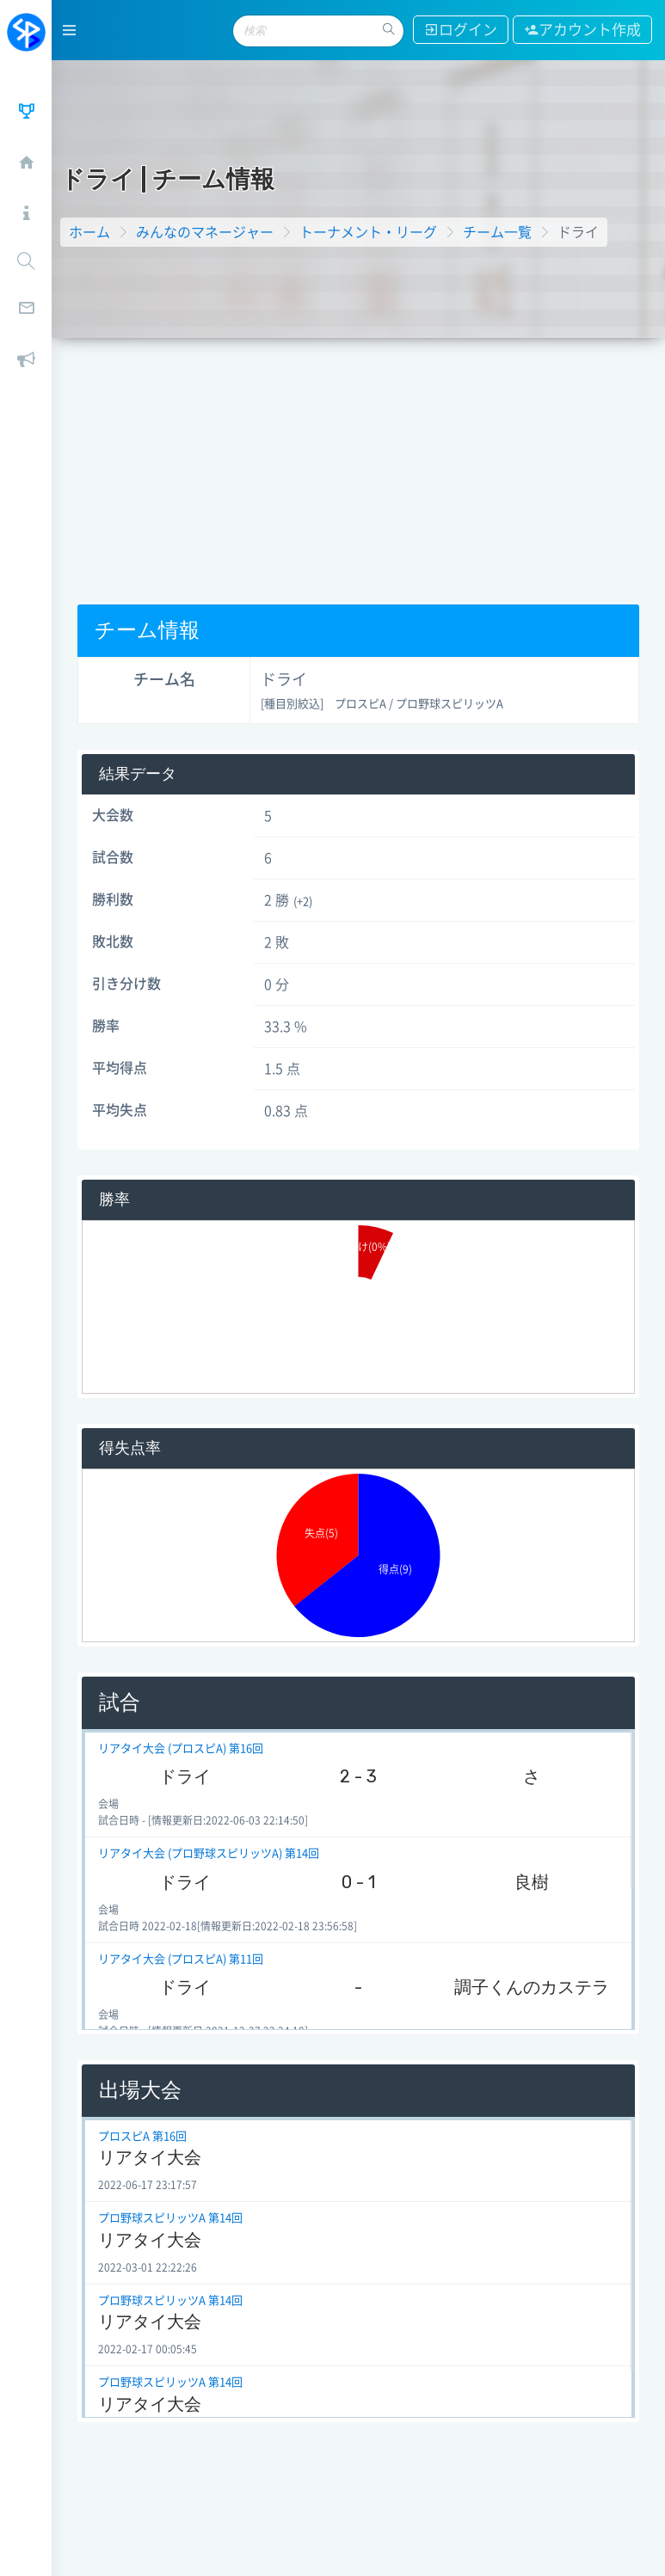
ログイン (460, 29)
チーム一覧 (497, 232)
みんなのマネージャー (205, 232)
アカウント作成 (582, 29)
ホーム (89, 232)
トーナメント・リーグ (368, 232)
